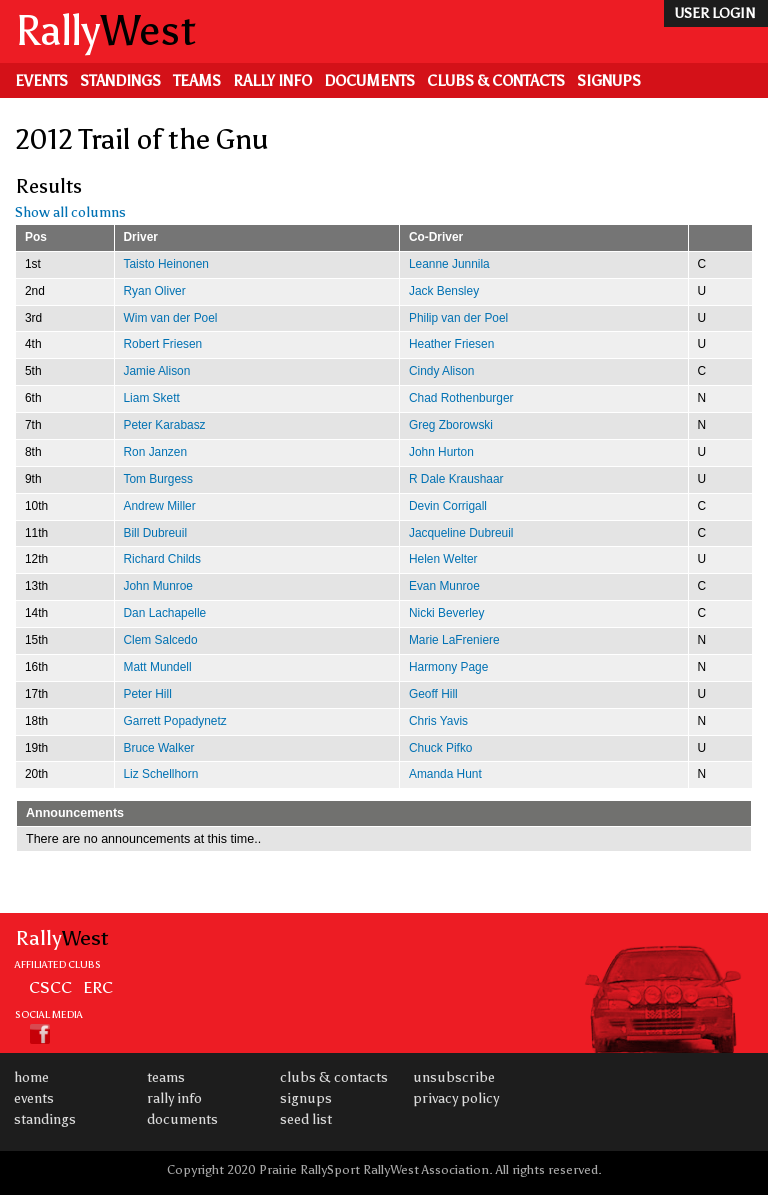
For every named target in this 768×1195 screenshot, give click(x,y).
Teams (197, 81)
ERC (98, 987)
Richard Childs (162, 559)
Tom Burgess (158, 479)
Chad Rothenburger (461, 398)
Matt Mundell (158, 667)
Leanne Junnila (449, 264)
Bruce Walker (159, 748)
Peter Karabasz (165, 425)
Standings (120, 81)
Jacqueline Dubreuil (461, 533)
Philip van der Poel (458, 318)
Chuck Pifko (441, 748)
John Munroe (159, 586)
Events (41, 81)
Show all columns (70, 212)
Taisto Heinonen (166, 264)
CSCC (50, 987)
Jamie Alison (157, 371)
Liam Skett (152, 398)
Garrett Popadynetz (175, 721)
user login (714, 13)
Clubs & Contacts (496, 81)
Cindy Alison (442, 371)
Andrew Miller (160, 506)
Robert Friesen (163, 344)
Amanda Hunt (445, 774)
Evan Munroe (444, 586)
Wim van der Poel (171, 318)
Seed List (306, 1119)
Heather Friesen (451, 344)
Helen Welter (443, 559)
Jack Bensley (444, 291)
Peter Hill (148, 694)
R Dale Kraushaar (456, 479)
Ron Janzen (156, 452)
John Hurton (441, 452)
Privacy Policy (456, 1098)
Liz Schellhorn (161, 774)
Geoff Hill (433, 694)
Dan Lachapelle (165, 613)
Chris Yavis (438, 721)
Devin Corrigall (448, 506)
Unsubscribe (454, 1077)
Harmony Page (448, 667)
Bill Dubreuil (156, 533)
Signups (609, 81)
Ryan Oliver (155, 291)
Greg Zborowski (451, 425)
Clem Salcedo (161, 640)
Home (31, 1077)
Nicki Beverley (446, 613)
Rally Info (272, 81)
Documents (369, 81)
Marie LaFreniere (454, 640)
